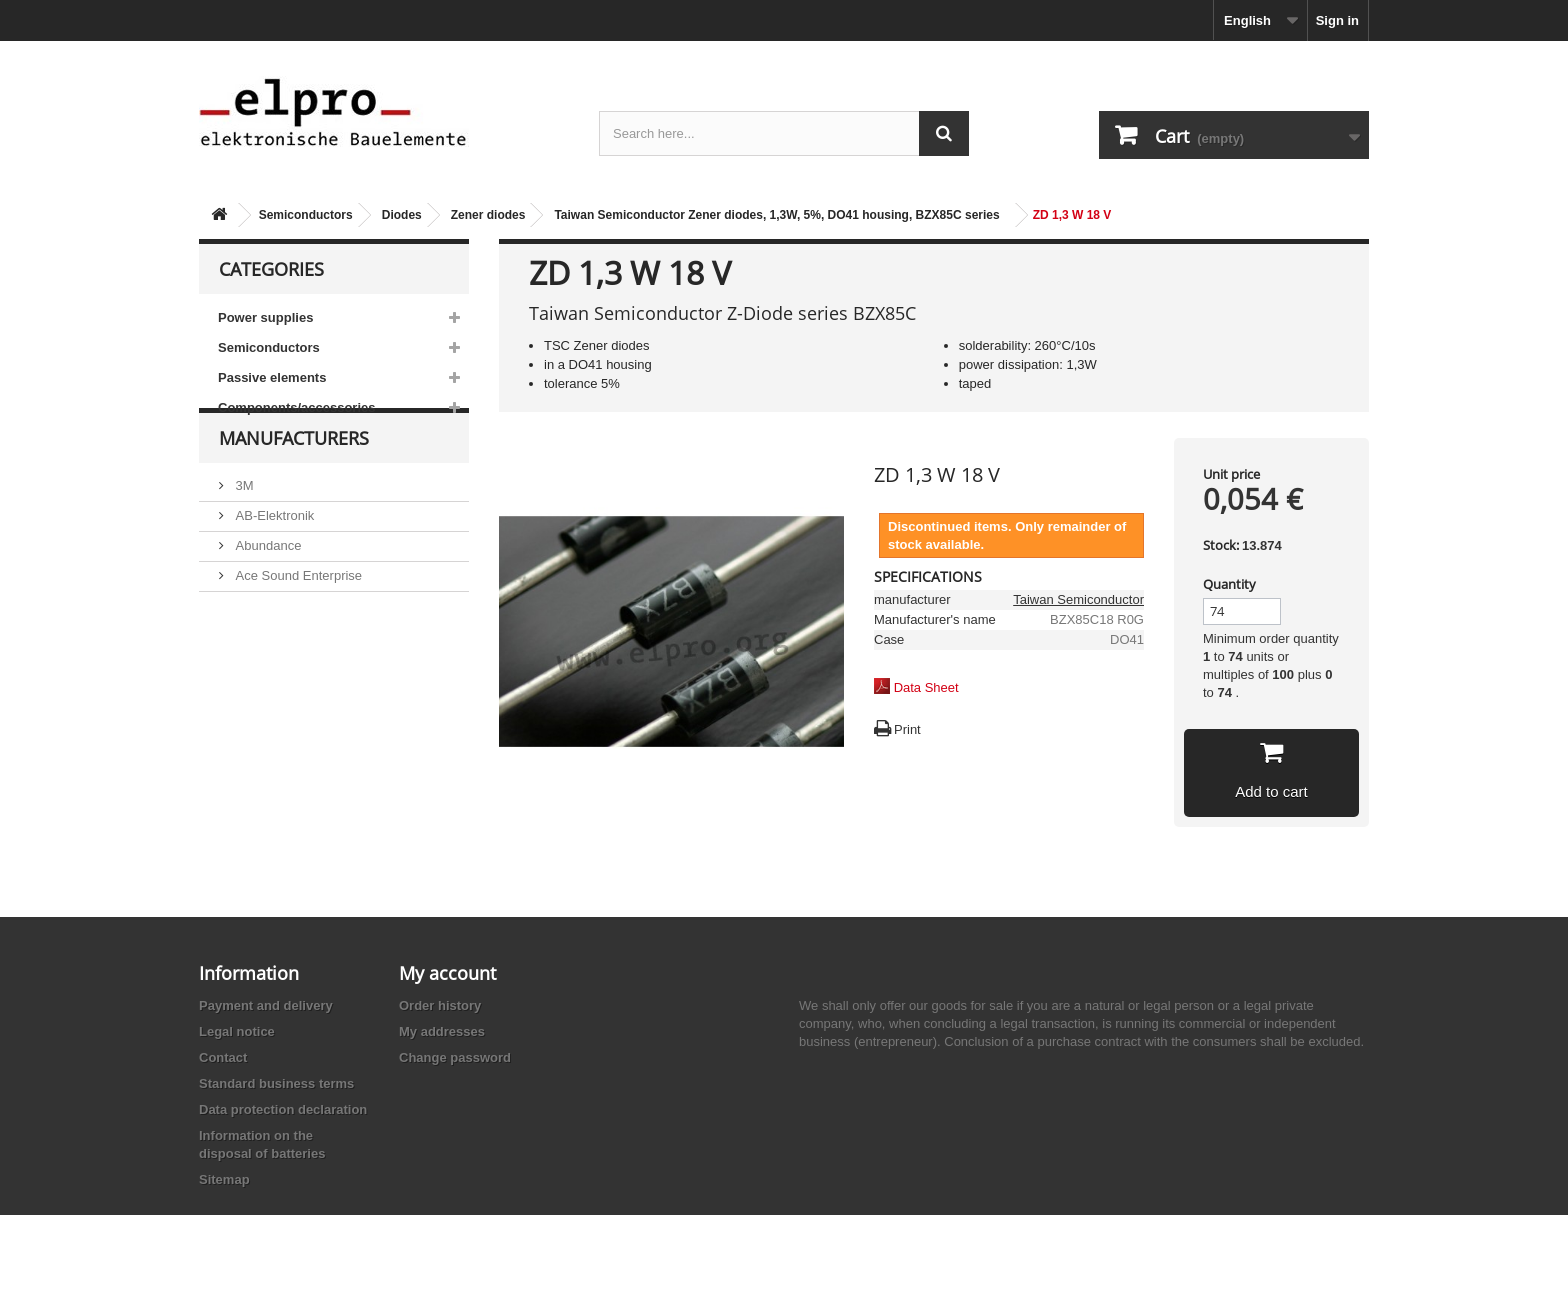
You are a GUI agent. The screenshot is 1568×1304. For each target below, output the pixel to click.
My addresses (442, 1031)
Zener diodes (488, 215)
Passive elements (272, 377)
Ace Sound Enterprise (297, 611)
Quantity (1229, 584)
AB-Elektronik (273, 551)
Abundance (266, 581)
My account (447, 973)
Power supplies (265, 317)
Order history (440, 1005)
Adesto (254, 671)
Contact (223, 1057)
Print (907, 729)
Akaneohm (265, 701)
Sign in (1337, 20)
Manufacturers (294, 482)
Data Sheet (926, 687)
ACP (247, 641)
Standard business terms (276, 1083)
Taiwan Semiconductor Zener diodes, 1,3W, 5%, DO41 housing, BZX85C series (776, 215)
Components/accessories (297, 407)
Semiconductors (306, 215)
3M (243, 521)
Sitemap (224, 1179)
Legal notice (237, 1031)
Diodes (402, 215)
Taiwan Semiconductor (1078, 599)
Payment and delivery (266, 1005)
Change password (455, 1057)
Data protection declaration (283, 1109)
